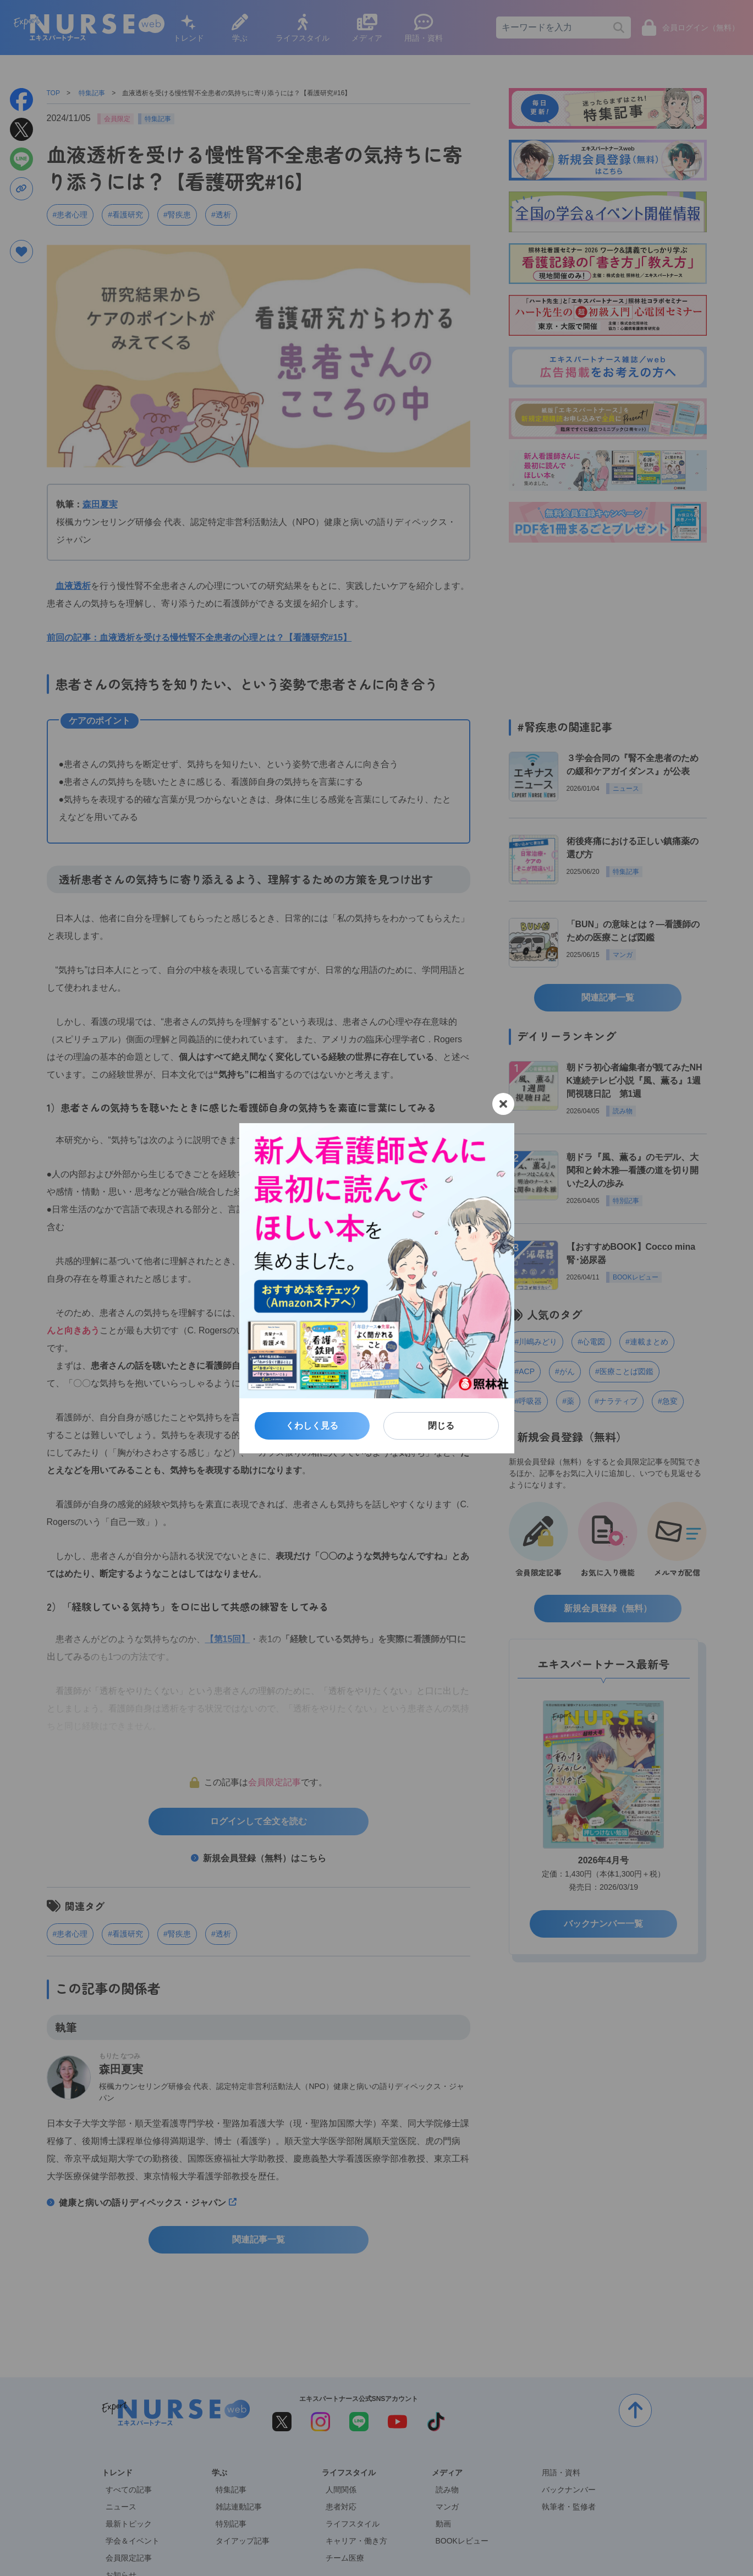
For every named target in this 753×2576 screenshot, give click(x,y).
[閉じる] (503, 1104)
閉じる (441, 1425)
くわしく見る (311, 1425)
